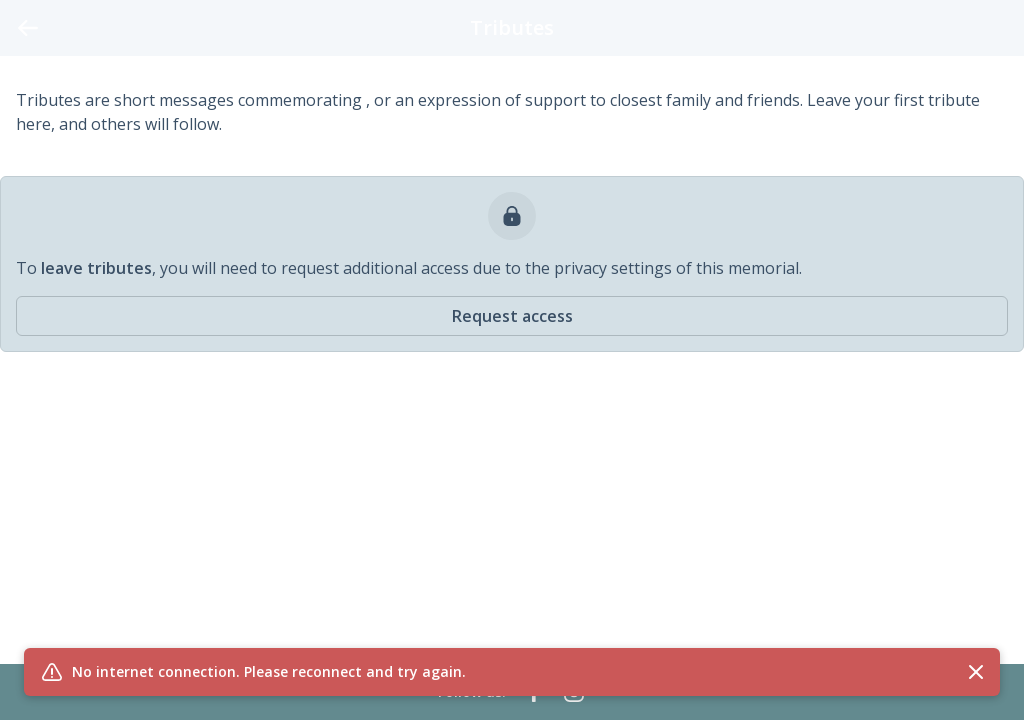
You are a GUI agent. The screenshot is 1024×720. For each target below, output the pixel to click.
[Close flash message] (976, 672)
